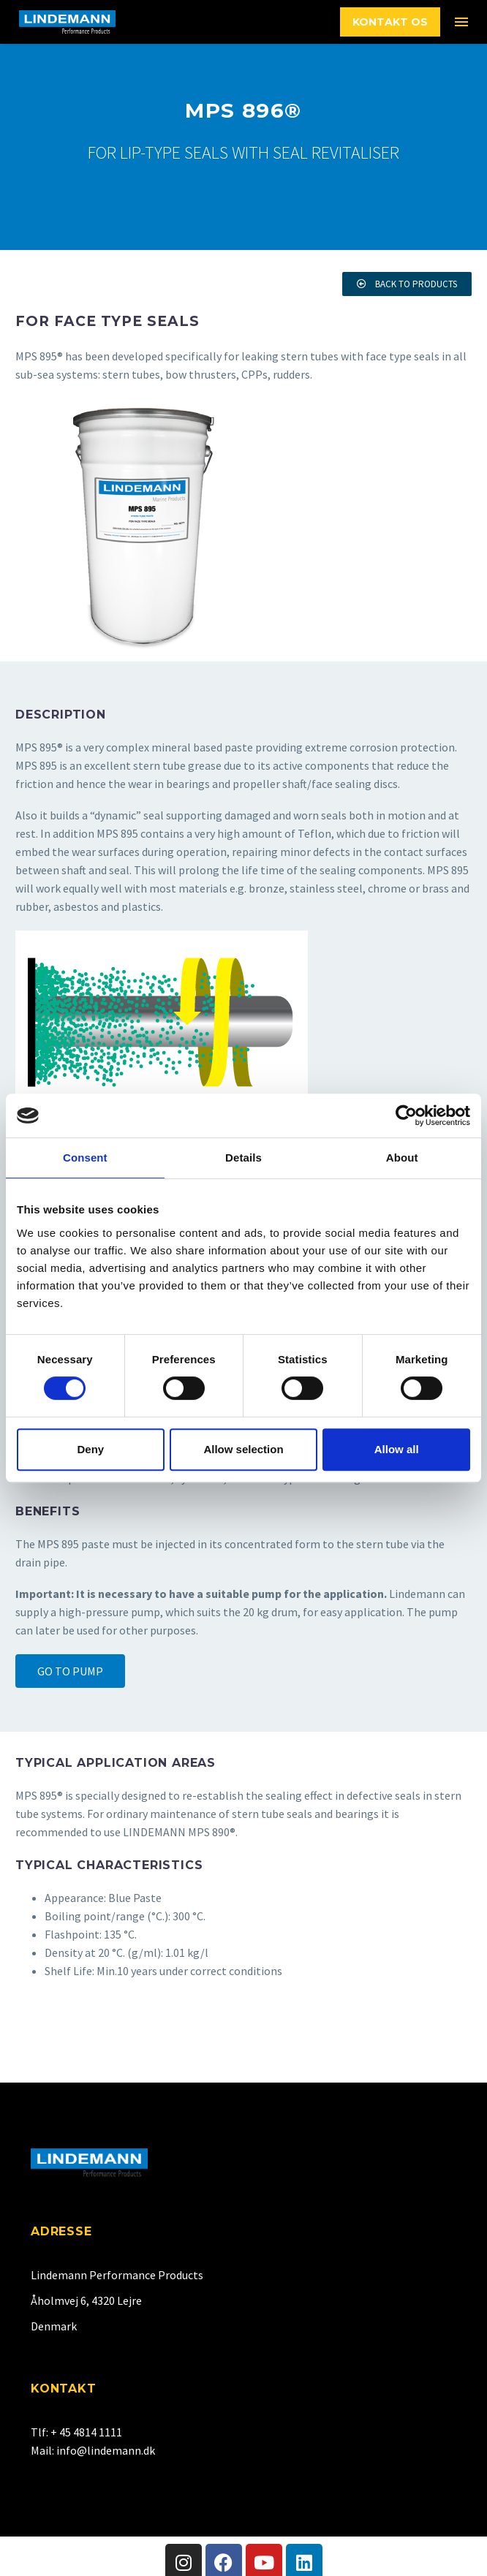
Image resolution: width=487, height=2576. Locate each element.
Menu (461, 22)
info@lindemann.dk (105, 2450)
